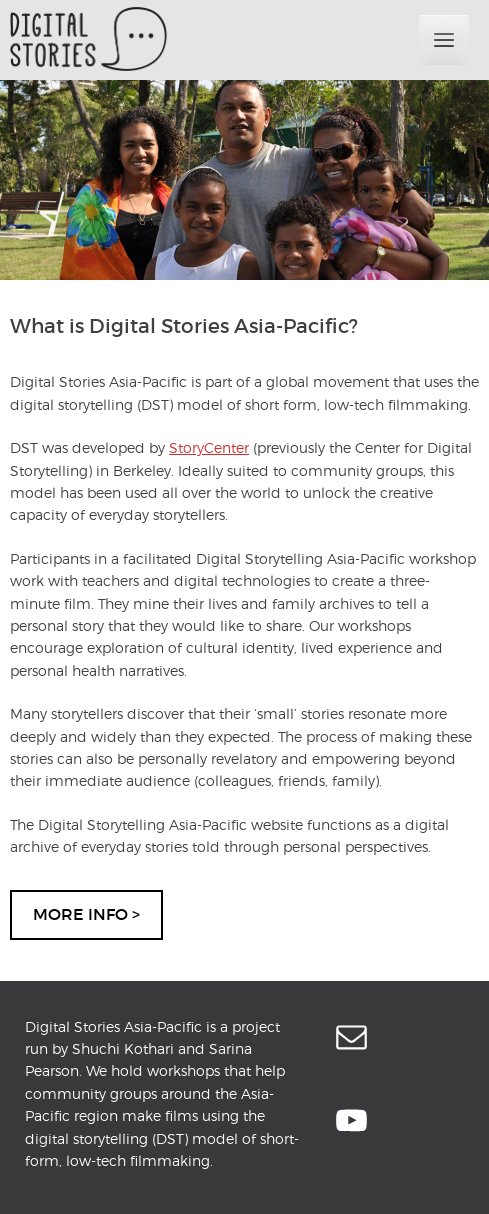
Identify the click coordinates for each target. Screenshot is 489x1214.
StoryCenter (209, 447)
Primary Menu (444, 40)
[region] (244, 180)
